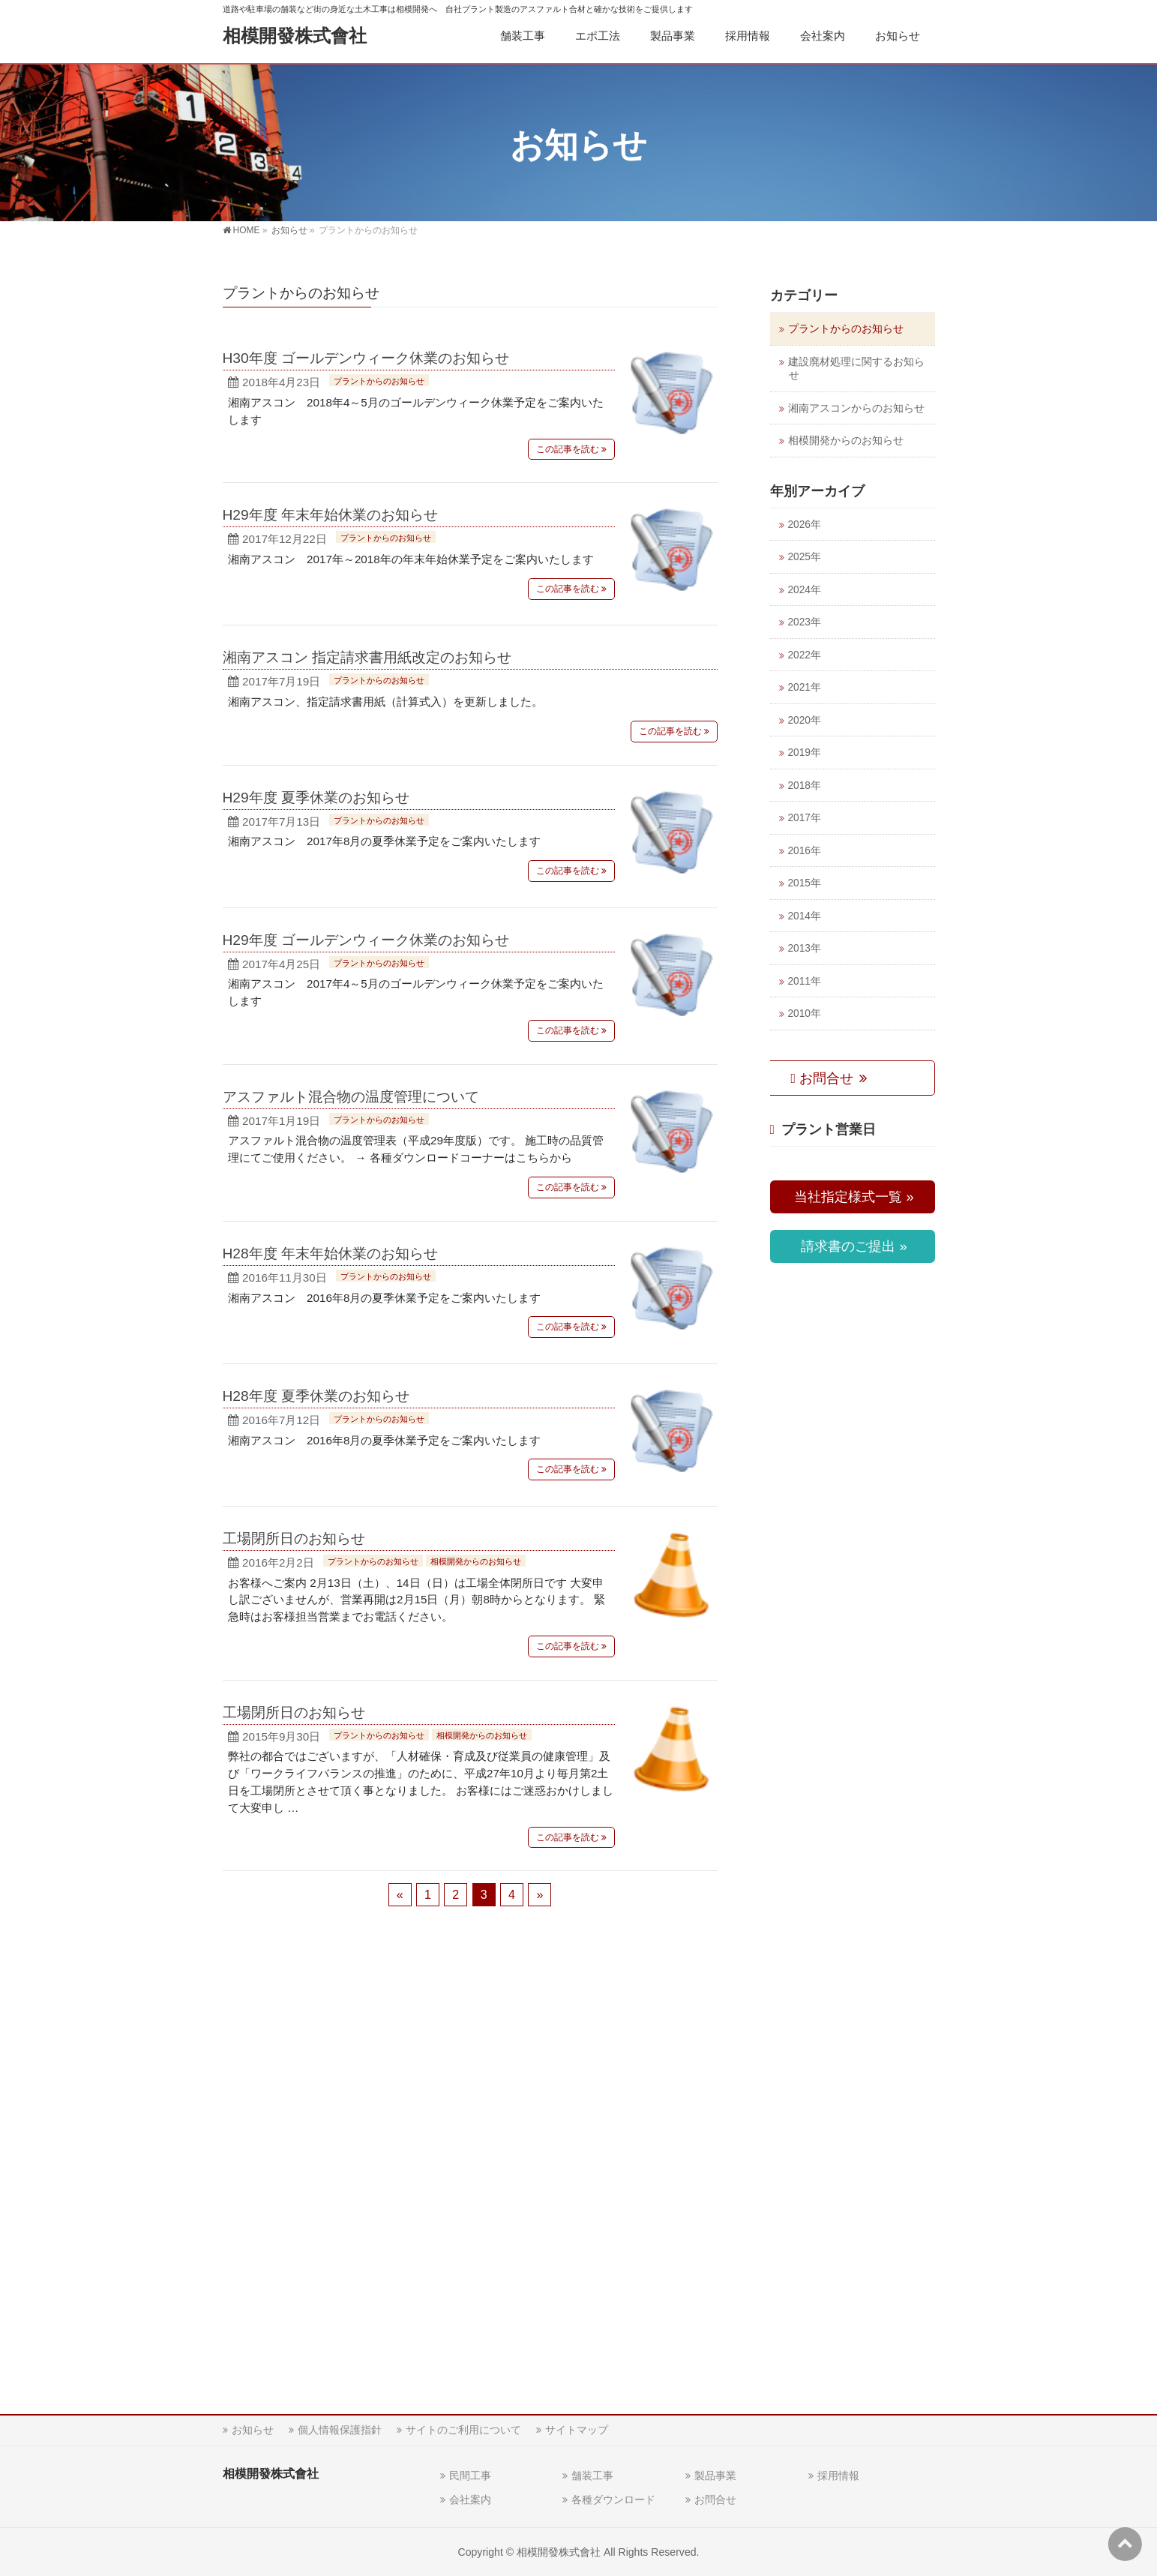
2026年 (804, 524)
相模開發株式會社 (295, 35)
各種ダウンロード (613, 2500)
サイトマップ (576, 2430)
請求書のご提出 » (852, 1246)
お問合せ (824, 1078)
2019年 (804, 752)
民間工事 (470, 2476)
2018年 (804, 785)
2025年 (804, 556)
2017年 (804, 817)
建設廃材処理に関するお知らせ (856, 369)
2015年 (804, 883)
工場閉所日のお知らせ (294, 1538)
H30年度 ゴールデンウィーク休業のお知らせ (366, 358)
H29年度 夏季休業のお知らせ (316, 797)
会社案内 (470, 2500)
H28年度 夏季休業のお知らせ (316, 1396)
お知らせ (253, 2430)
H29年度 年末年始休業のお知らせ (331, 515)
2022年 (804, 655)
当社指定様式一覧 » (851, 1196)
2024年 (804, 589)
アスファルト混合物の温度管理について (351, 1097)
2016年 (804, 850)
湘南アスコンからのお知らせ (856, 408)
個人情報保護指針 (340, 2430)
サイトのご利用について (463, 2430)
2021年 (804, 687)
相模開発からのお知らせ (475, 1561)
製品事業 (715, 2476)
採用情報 (838, 2476)
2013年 (804, 948)
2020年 (804, 720)
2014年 (804, 916)
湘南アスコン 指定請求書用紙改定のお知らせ (367, 657)
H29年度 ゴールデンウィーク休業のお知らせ (366, 940)
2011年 (804, 981)
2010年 (804, 1013)
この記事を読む (567, 449)
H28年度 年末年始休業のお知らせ (331, 1253)
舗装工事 (592, 2476)
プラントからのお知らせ (379, 380)
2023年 (804, 622)
